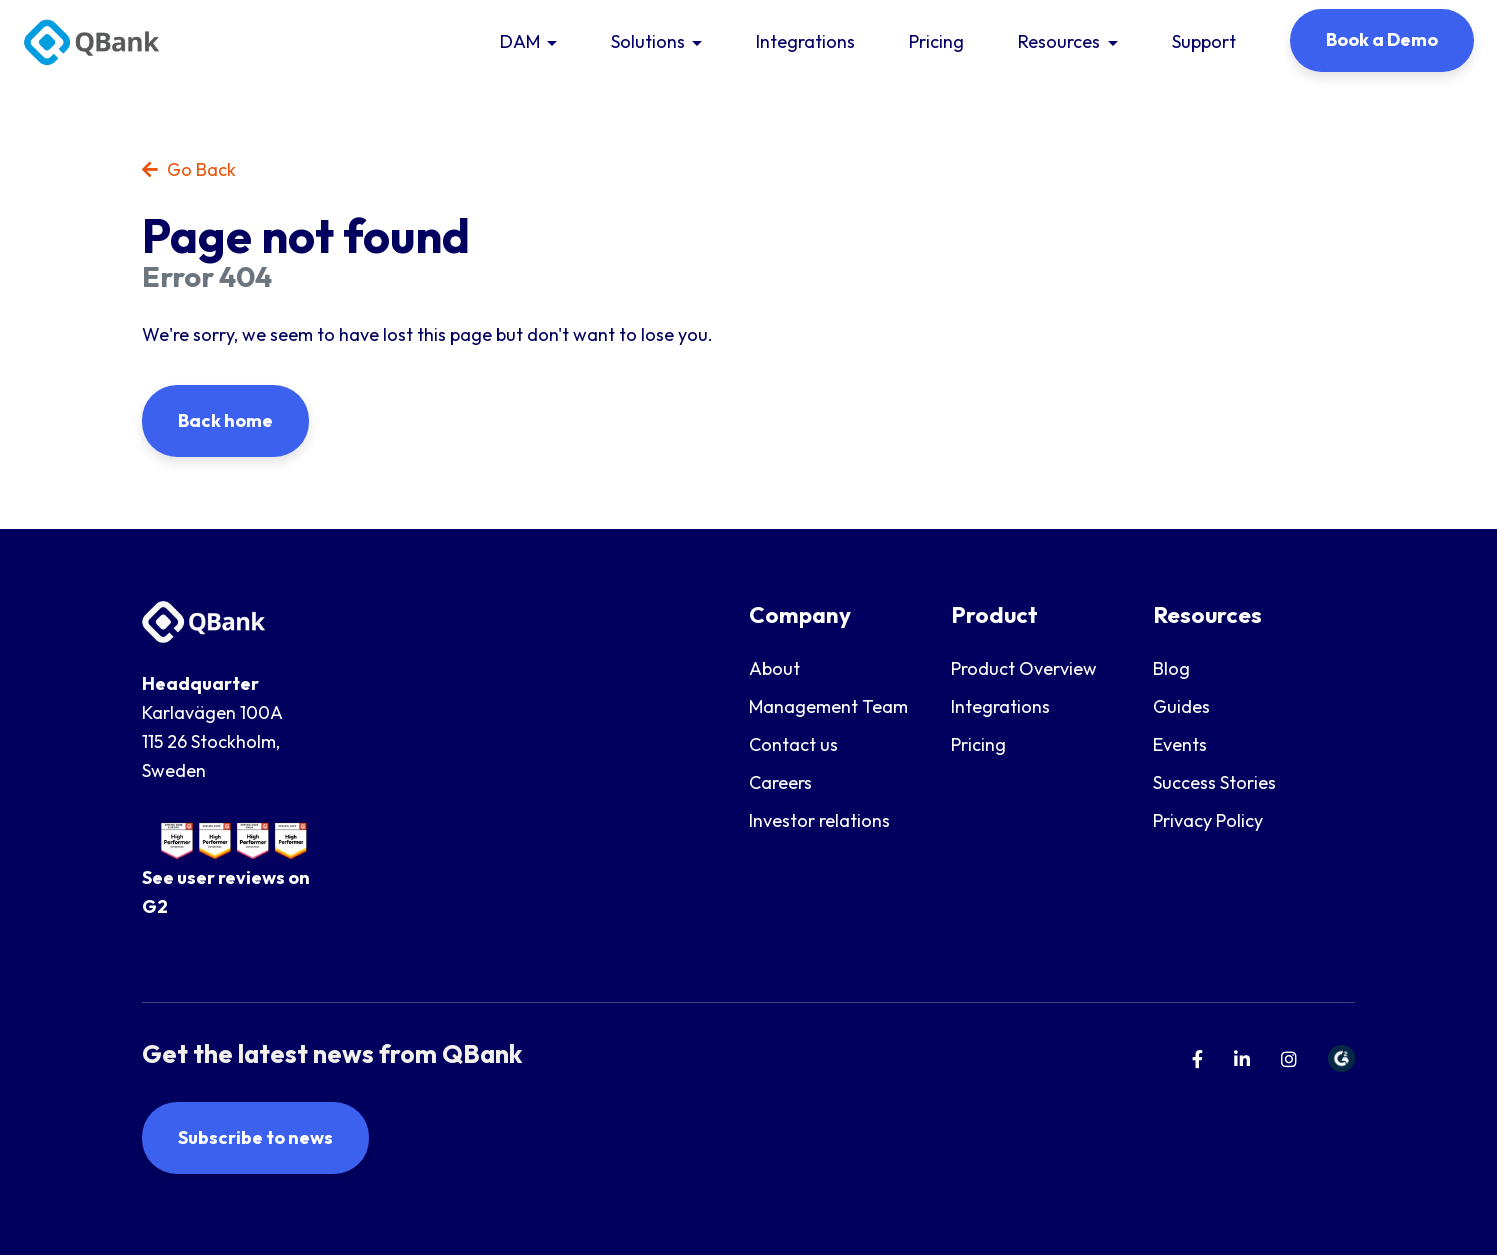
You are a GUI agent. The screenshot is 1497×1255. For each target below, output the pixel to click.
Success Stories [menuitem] (1214, 782)
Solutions (648, 41)
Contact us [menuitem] (793, 744)
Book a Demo (1382, 39)
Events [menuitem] (1180, 744)
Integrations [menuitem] (1000, 706)
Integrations (805, 41)
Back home (225, 420)
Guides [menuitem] (1181, 706)
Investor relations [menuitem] (819, 820)
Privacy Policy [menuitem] (1208, 820)
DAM (520, 41)
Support (1204, 41)
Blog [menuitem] (1171, 668)
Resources (1059, 41)
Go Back (189, 169)
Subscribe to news (255, 1137)
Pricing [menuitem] (978, 744)
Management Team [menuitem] (828, 706)
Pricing (936, 41)
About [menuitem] (774, 668)
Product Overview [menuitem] (1024, 668)
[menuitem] (1197, 1059)
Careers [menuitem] (780, 782)
